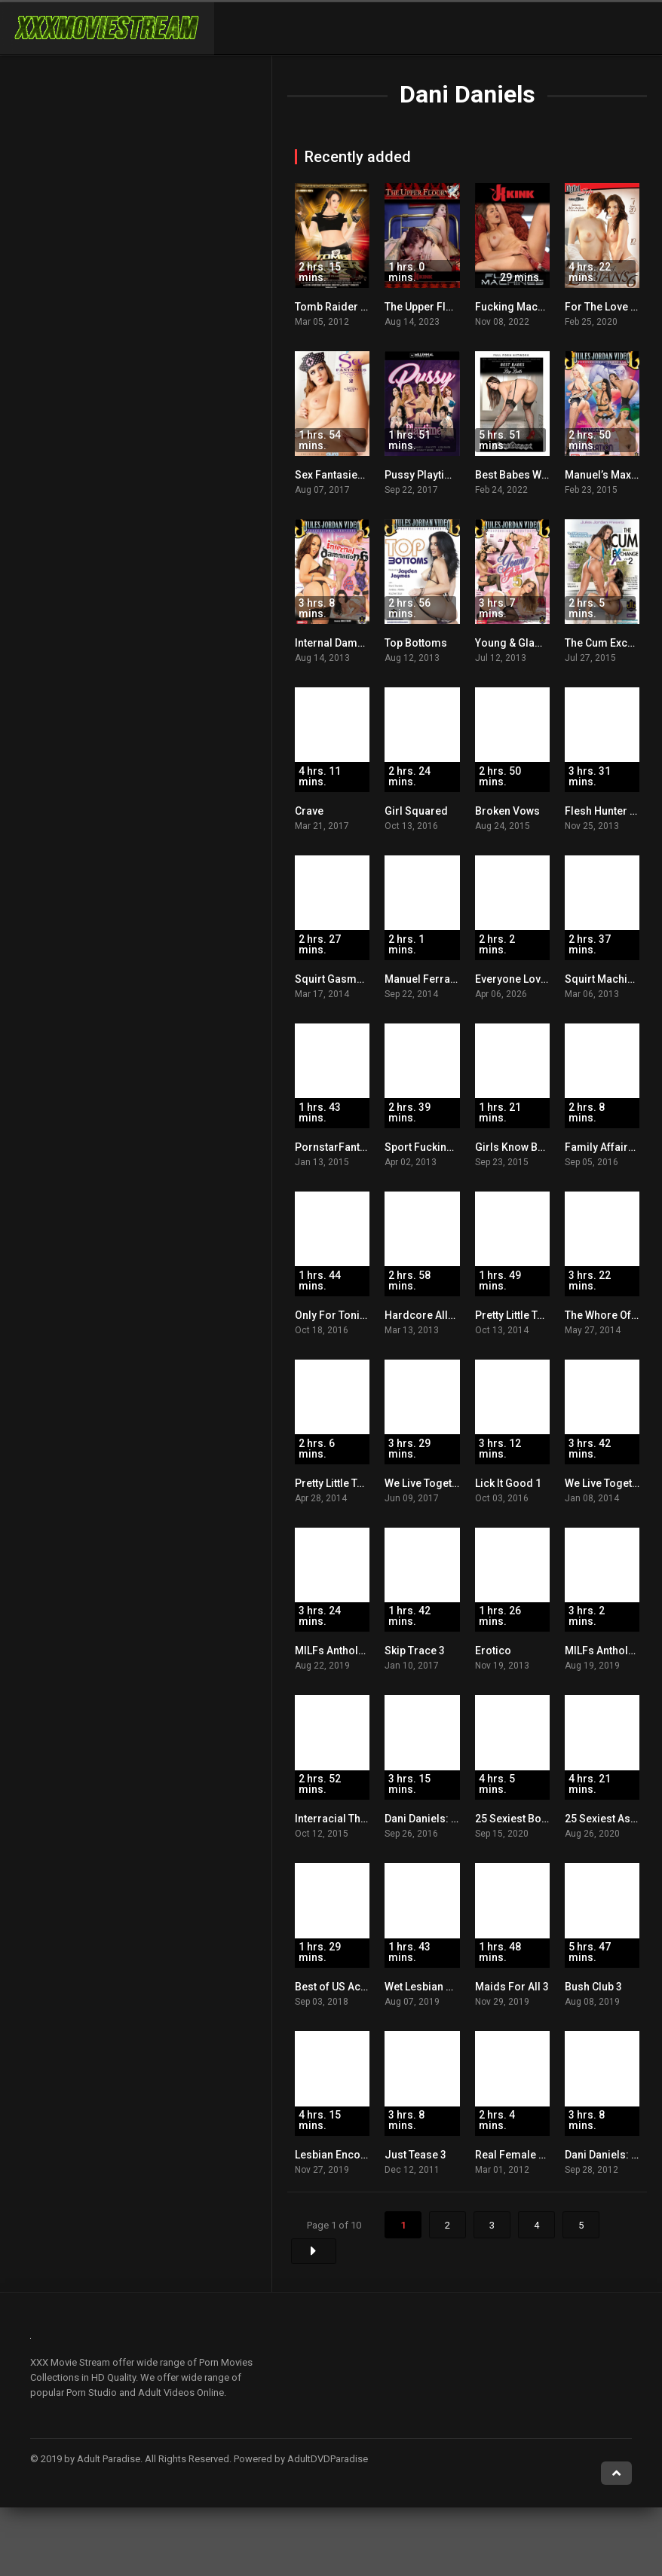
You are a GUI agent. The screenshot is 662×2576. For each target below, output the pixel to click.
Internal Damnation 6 (346, 643)
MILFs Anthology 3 (340, 1650)
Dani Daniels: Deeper (435, 1819)
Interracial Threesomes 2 (357, 1819)
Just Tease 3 (415, 2155)
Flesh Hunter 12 (603, 811)
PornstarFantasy (336, 1147)
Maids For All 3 (512, 1987)
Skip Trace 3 (415, 1650)
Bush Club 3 (593, 1987)
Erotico (493, 1650)
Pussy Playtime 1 (426, 475)
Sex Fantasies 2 (333, 475)
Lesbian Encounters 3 (347, 2155)
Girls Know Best (514, 1147)
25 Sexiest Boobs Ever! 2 (535, 1819)
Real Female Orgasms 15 (537, 2155)
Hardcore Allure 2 (429, 1315)
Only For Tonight (335, 1315)
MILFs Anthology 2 (610, 1650)
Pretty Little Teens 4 (522, 1315)
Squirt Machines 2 (609, 979)
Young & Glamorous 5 (529, 643)
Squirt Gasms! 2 (334, 979)
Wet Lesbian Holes (430, 1987)
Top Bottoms (416, 643)
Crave (309, 811)
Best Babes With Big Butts (537, 475)
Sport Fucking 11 (426, 1147)
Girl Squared (416, 811)
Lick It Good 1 (508, 1483)
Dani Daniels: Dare (609, 2155)
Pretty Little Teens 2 (342, 1483)
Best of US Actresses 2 (350, 1987)
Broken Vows (507, 811)
